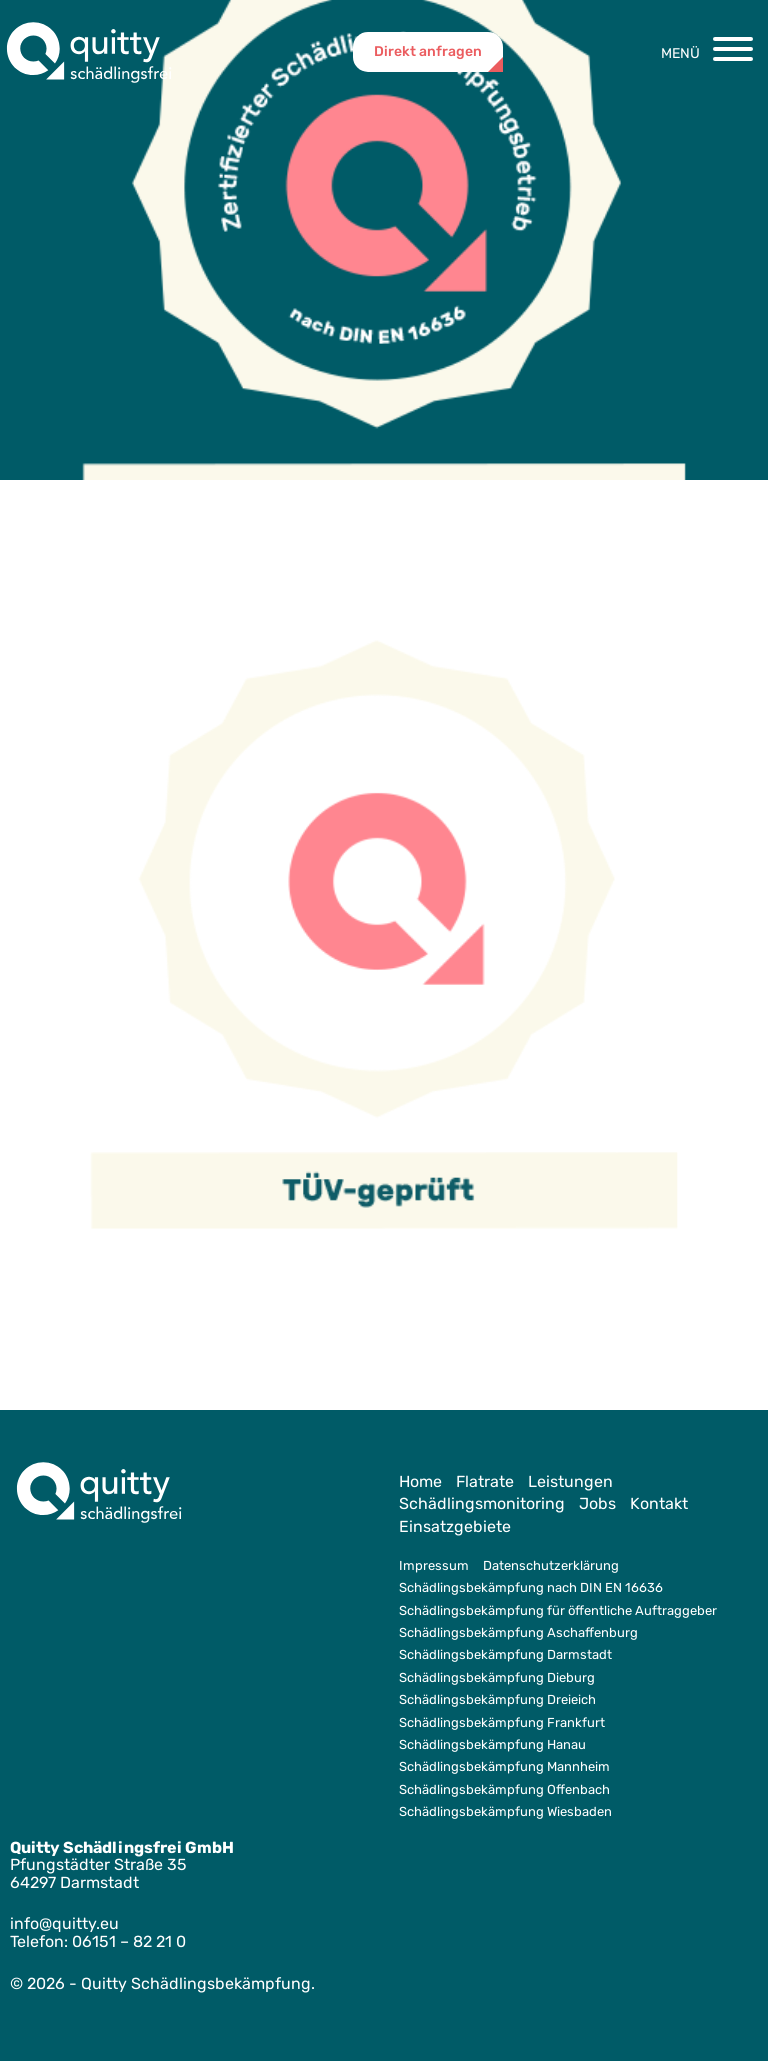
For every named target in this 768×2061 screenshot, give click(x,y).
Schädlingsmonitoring (482, 1503)
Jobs (597, 1503)
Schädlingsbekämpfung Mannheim (504, 1766)
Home (420, 1481)
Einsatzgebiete (455, 1526)
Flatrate (485, 1481)
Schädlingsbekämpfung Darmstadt (505, 1654)
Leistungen (570, 1481)
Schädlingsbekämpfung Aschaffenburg (518, 1632)
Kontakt (659, 1503)
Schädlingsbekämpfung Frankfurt (502, 1722)
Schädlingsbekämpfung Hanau (492, 1744)
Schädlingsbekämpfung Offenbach (504, 1789)
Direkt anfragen (428, 51)
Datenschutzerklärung (551, 1565)
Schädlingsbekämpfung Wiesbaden (505, 1811)
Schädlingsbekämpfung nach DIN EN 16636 (531, 1587)
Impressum (434, 1565)
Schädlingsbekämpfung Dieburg (497, 1677)
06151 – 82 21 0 (129, 1941)
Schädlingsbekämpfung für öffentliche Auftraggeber (558, 1610)
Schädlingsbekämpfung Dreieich (497, 1699)
